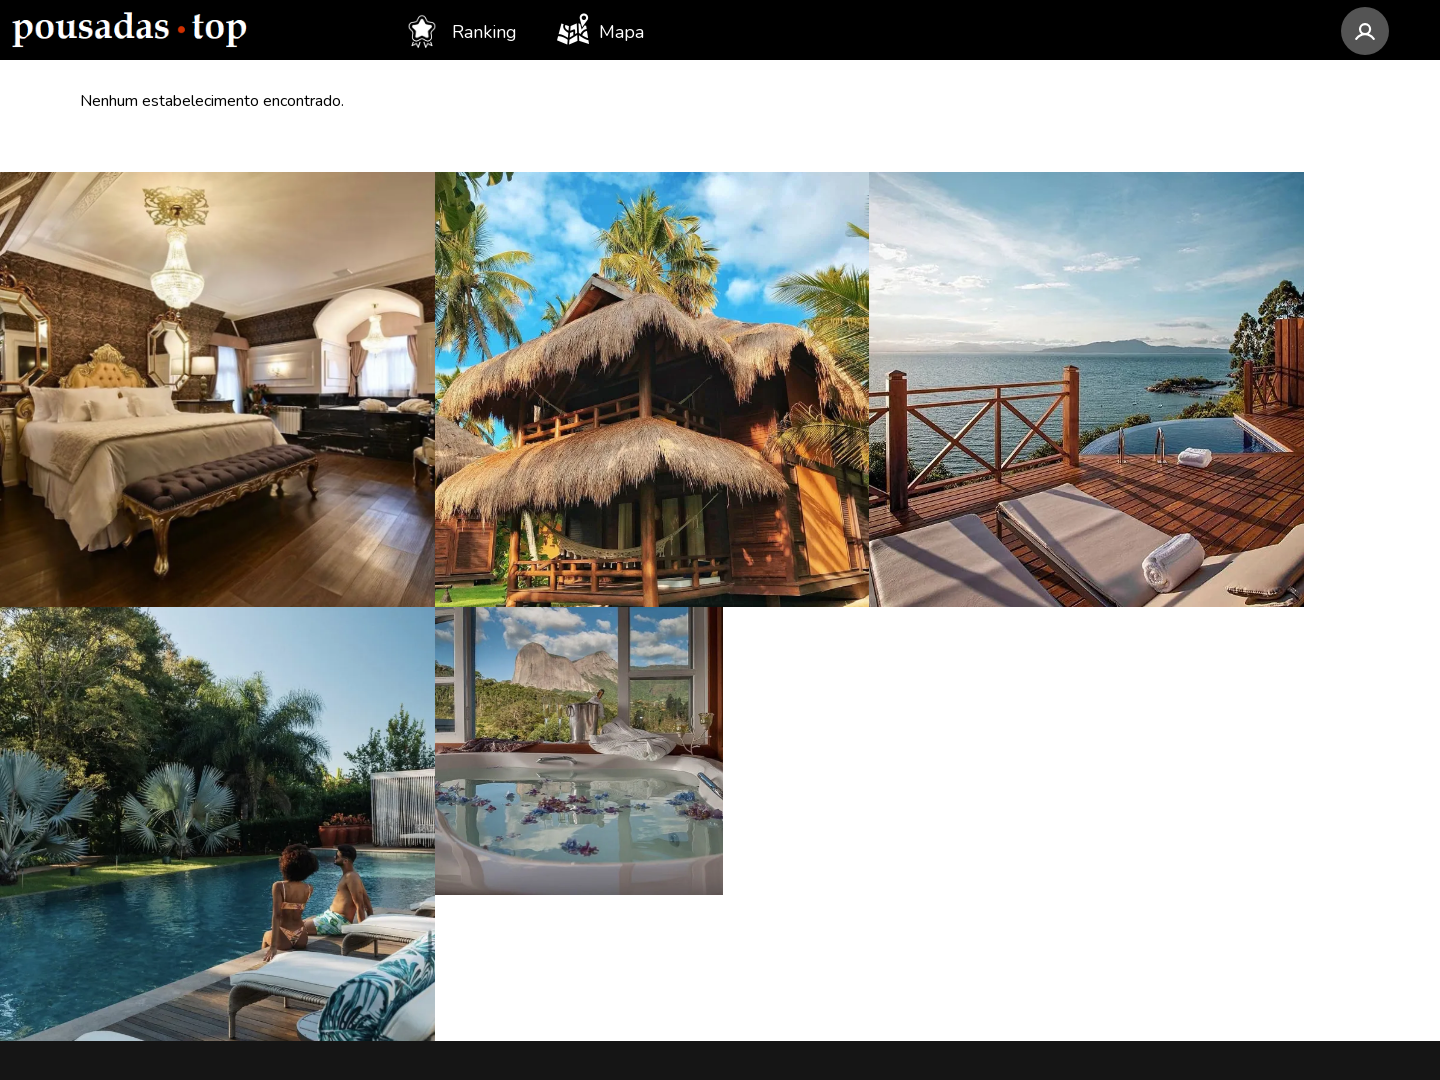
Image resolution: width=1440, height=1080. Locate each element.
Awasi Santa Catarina (165, 682)
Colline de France (151, 606)
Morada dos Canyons (164, 948)
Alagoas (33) (461, 834)
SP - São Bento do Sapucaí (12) (867, 720)
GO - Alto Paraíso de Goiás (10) (867, 948)
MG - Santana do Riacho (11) (855, 872)
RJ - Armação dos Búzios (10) (858, 910)
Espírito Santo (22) (484, 910)
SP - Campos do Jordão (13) (853, 682)
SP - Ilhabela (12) (811, 758)
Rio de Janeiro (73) (484, 682)
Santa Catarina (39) (486, 720)
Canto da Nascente (156, 796)
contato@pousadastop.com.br (1223, 611)
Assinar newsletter (1158, 822)
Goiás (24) (450, 872)
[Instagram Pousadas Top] (1100, 680)
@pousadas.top (1338, 947)
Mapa (600, 29)
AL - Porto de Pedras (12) (845, 796)
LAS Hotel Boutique (162, 720)
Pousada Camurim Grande (187, 644)
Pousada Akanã (142, 834)
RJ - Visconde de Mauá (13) (850, 644)
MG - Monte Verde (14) (834, 606)
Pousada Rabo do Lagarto (185, 758)
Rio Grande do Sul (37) (503, 796)
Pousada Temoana (154, 910)
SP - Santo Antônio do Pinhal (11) (876, 834)
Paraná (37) (456, 758)
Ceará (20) (451, 948)
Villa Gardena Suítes (163, 872)
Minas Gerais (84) (479, 644)
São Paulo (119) (475, 606)
